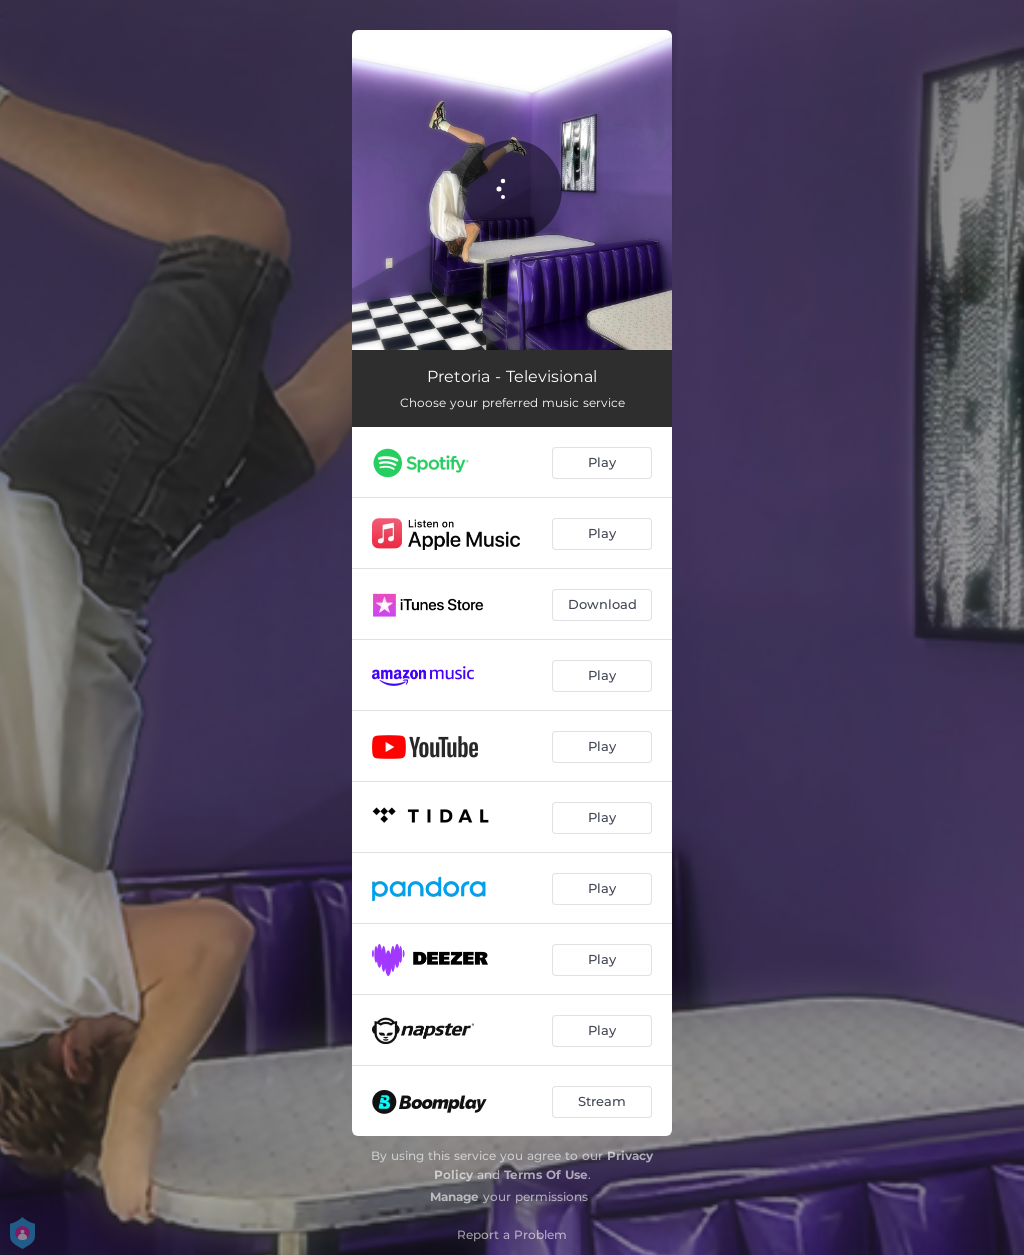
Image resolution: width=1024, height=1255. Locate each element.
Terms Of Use (546, 1174)
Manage (454, 1196)
